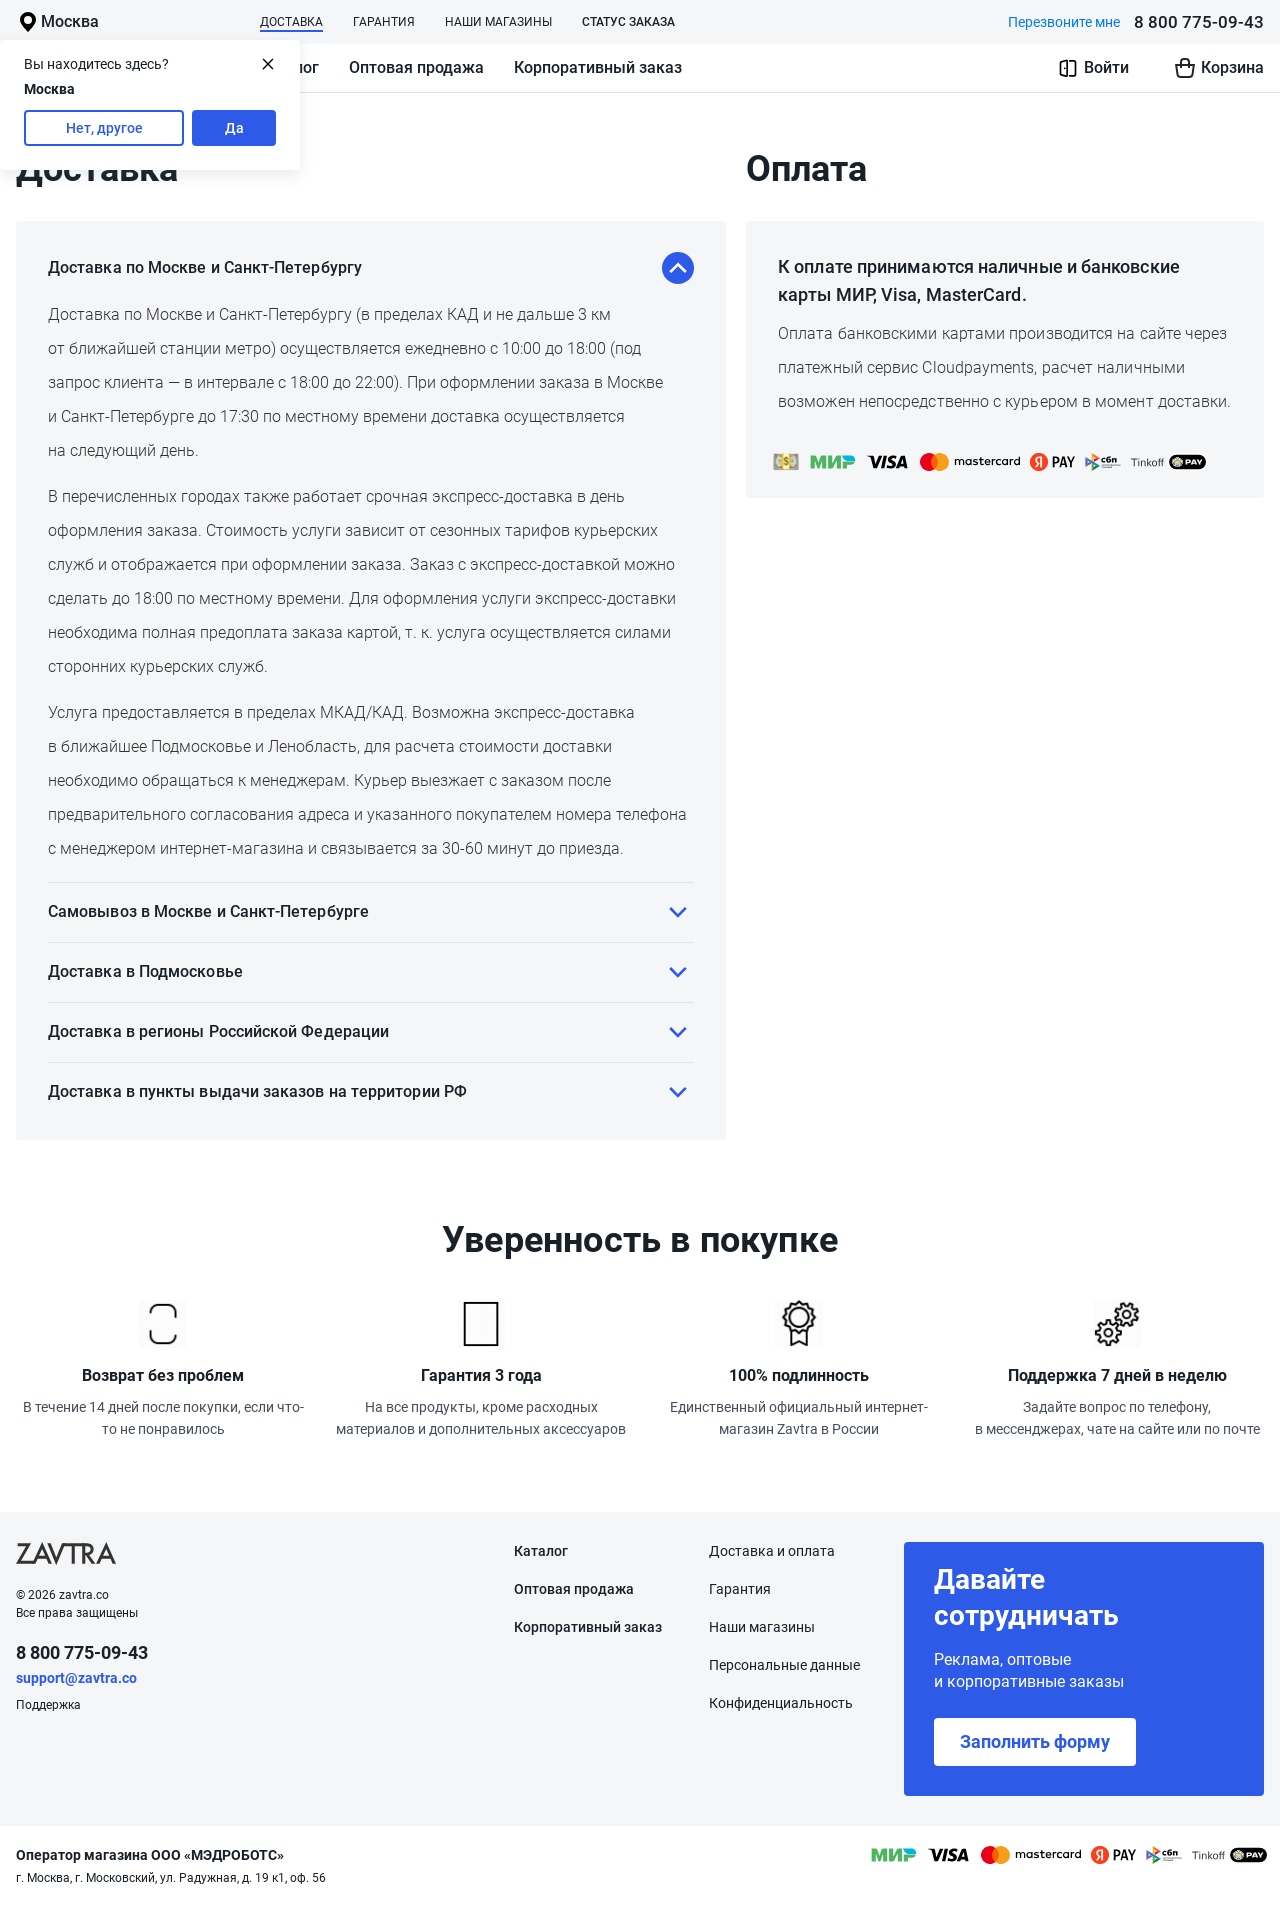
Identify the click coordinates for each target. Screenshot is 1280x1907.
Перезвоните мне (1064, 22)
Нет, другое (104, 128)
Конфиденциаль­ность (781, 1703)
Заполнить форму (1035, 1741)
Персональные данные (784, 1665)
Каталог (541, 1551)
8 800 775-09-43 (1199, 22)
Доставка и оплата (772, 1551)
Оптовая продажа (416, 67)
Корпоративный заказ (598, 67)
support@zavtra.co (76, 1678)
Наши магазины (498, 22)
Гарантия (384, 22)
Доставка (291, 22)
